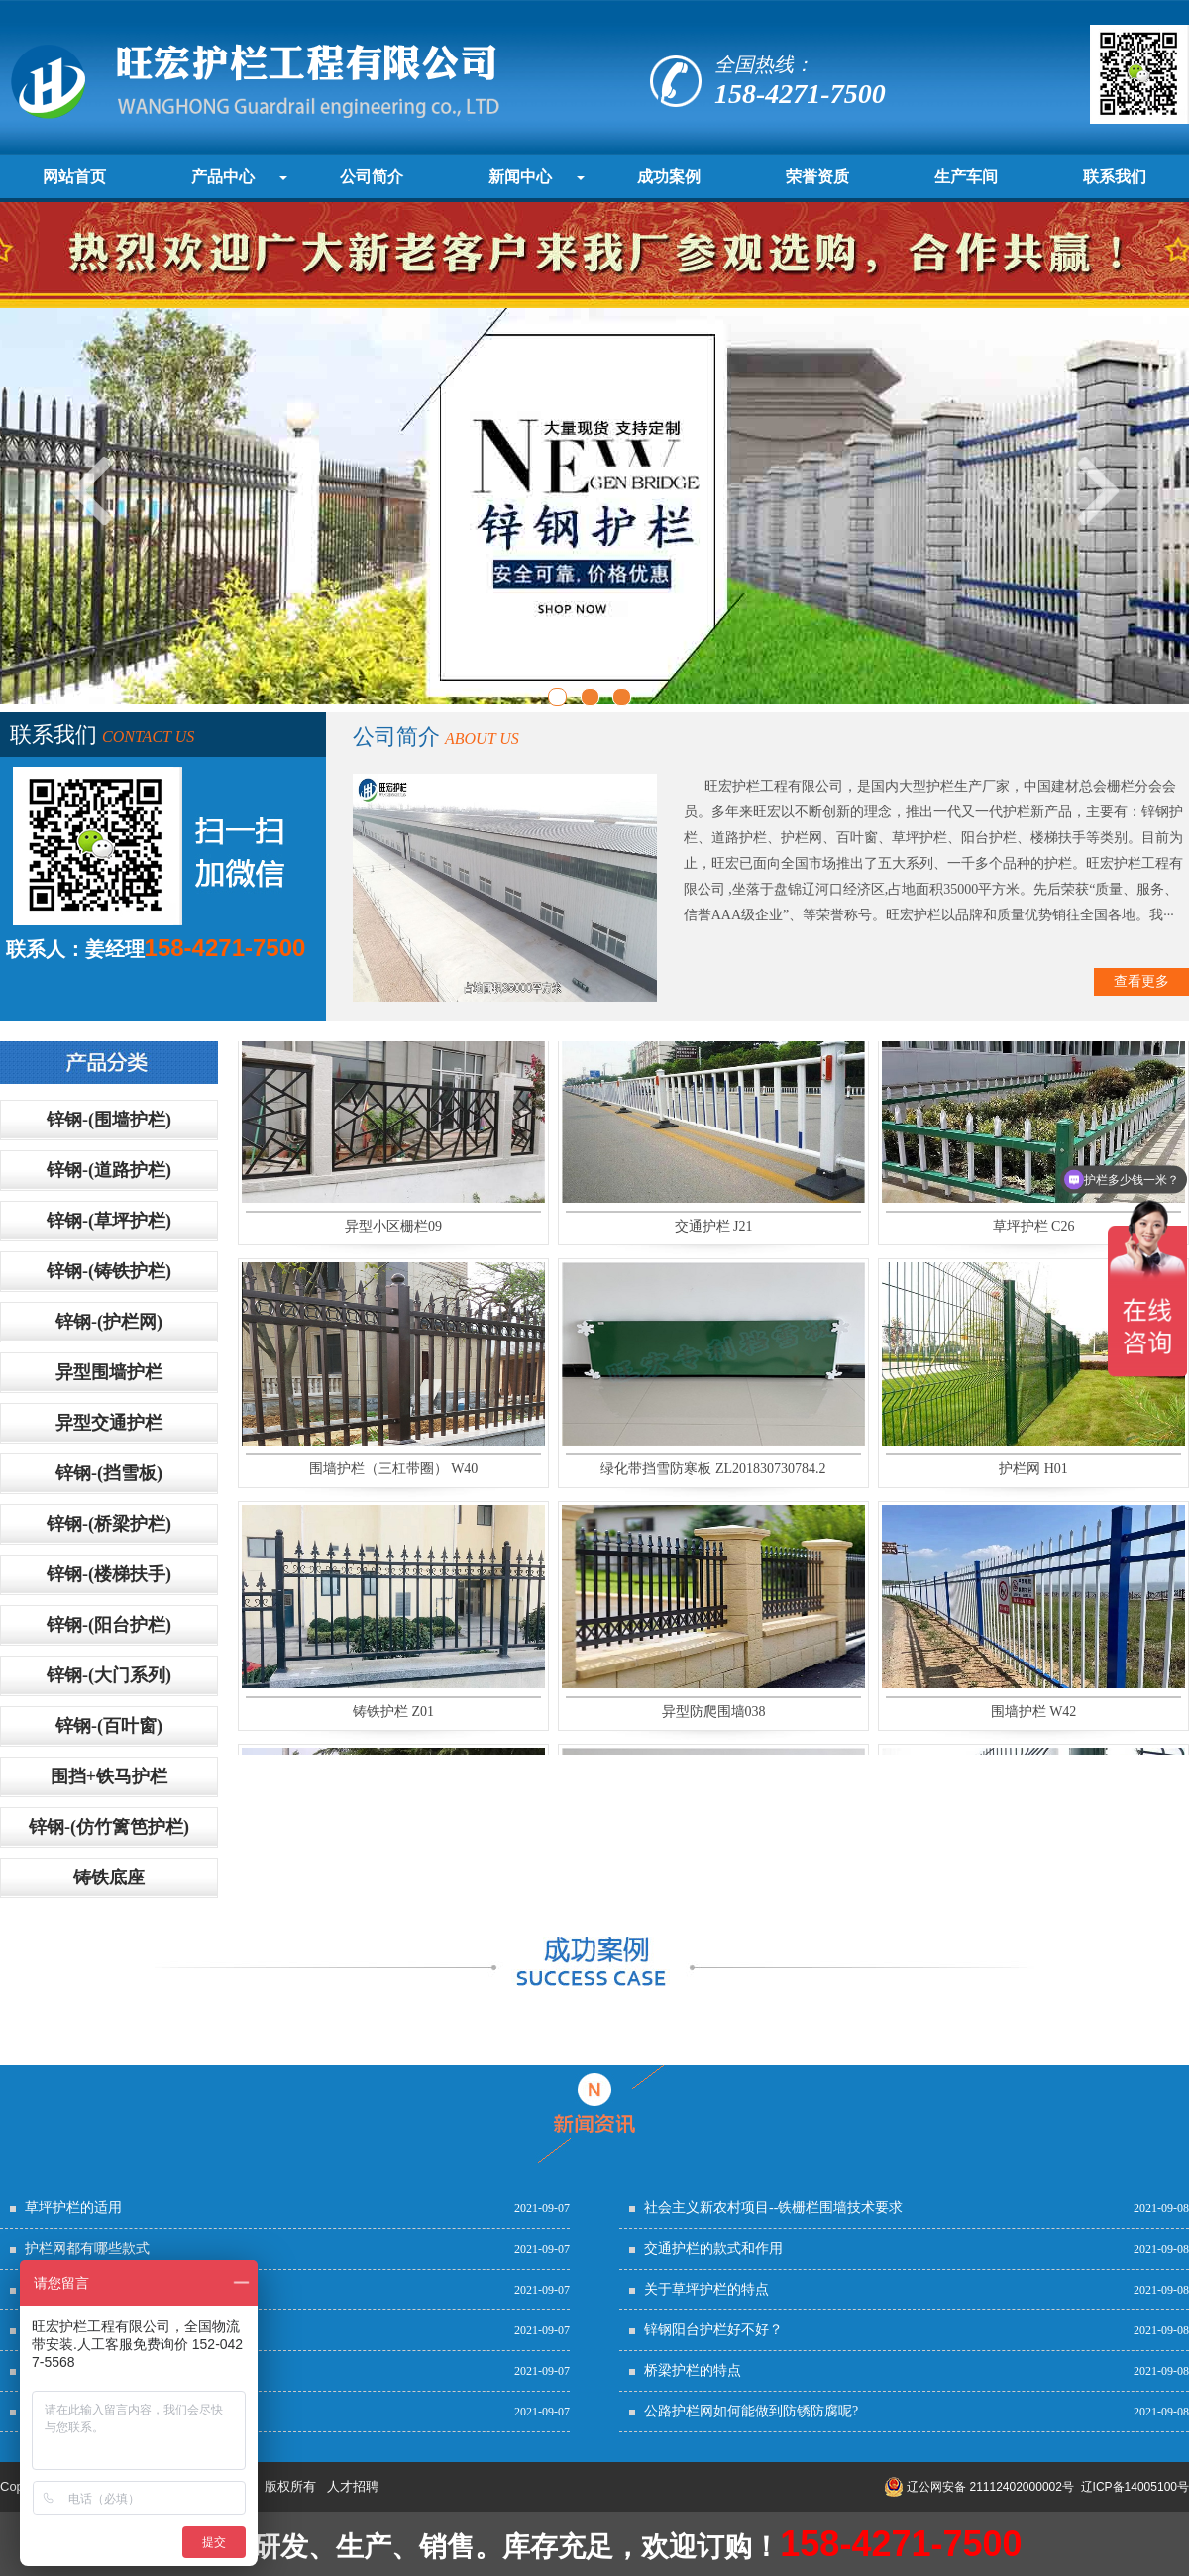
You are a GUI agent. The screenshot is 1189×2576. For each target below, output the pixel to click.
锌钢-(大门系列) (109, 1675)
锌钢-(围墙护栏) (109, 1119)
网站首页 (74, 176)
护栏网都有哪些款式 (87, 2248)
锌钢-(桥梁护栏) (109, 1524)
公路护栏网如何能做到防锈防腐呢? (751, 2411)
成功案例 (669, 176)
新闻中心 (520, 176)
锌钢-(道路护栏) (109, 1170)
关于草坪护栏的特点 (706, 2289)
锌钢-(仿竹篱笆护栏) (109, 1827)
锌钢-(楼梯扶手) (109, 1574)
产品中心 (223, 176)
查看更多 (1141, 981)
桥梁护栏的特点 (692, 2370)
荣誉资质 (817, 176)
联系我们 (1114, 176)
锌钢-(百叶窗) (108, 1726)
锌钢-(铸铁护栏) (109, 1271)
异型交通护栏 (108, 1423)
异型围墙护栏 (108, 1372)
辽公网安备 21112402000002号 (979, 2487)
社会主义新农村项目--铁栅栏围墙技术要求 (773, 2207)
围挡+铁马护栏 (109, 1776)
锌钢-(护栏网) (108, 1322)
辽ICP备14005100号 (1135, 2487)
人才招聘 (352, 2486)
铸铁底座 (109, 1877)
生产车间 (966, 176)
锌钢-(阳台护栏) (109, 1625)
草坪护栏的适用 (73, 2207)
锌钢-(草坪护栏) (109, 1221)
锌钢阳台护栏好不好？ (713, 2329)
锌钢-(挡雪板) (108, 1473)
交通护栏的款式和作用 (713, 2248)
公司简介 (371, 176)
